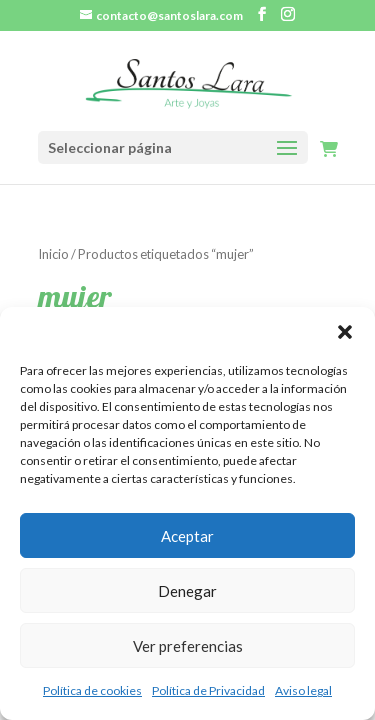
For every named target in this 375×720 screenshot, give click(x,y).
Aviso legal (303, 690)
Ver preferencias (188, 646)
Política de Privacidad (208, 690)
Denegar (187, 591)
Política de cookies (92, 690)
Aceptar (187, 536)
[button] (345, 332)
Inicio (53, 254)
